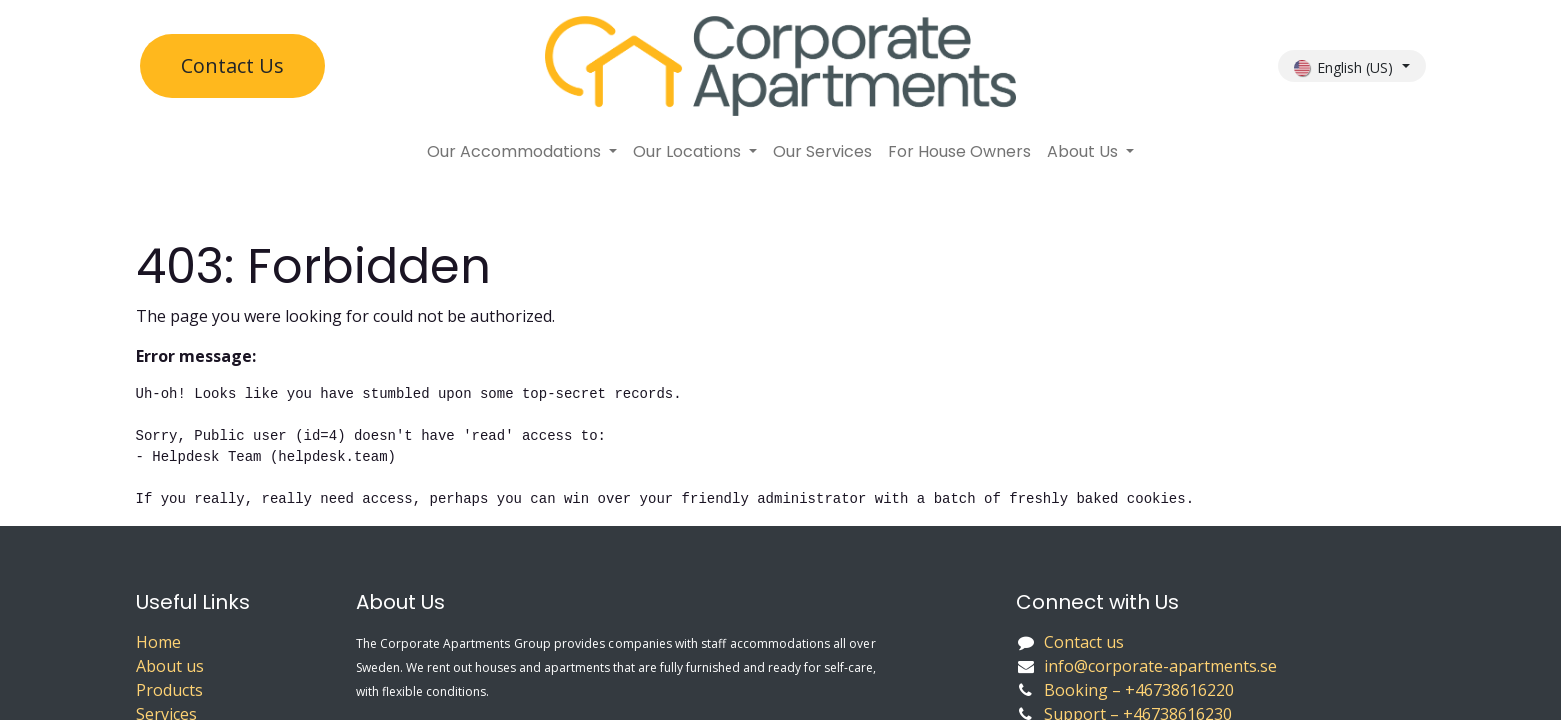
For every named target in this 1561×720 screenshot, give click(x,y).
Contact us (1084, 642)
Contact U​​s (232, 65)
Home (158, 642)
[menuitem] (522, 152)
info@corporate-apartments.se (1160, 666)
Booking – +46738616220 (1141, 690)
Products (169, 690)
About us (170, 666)
